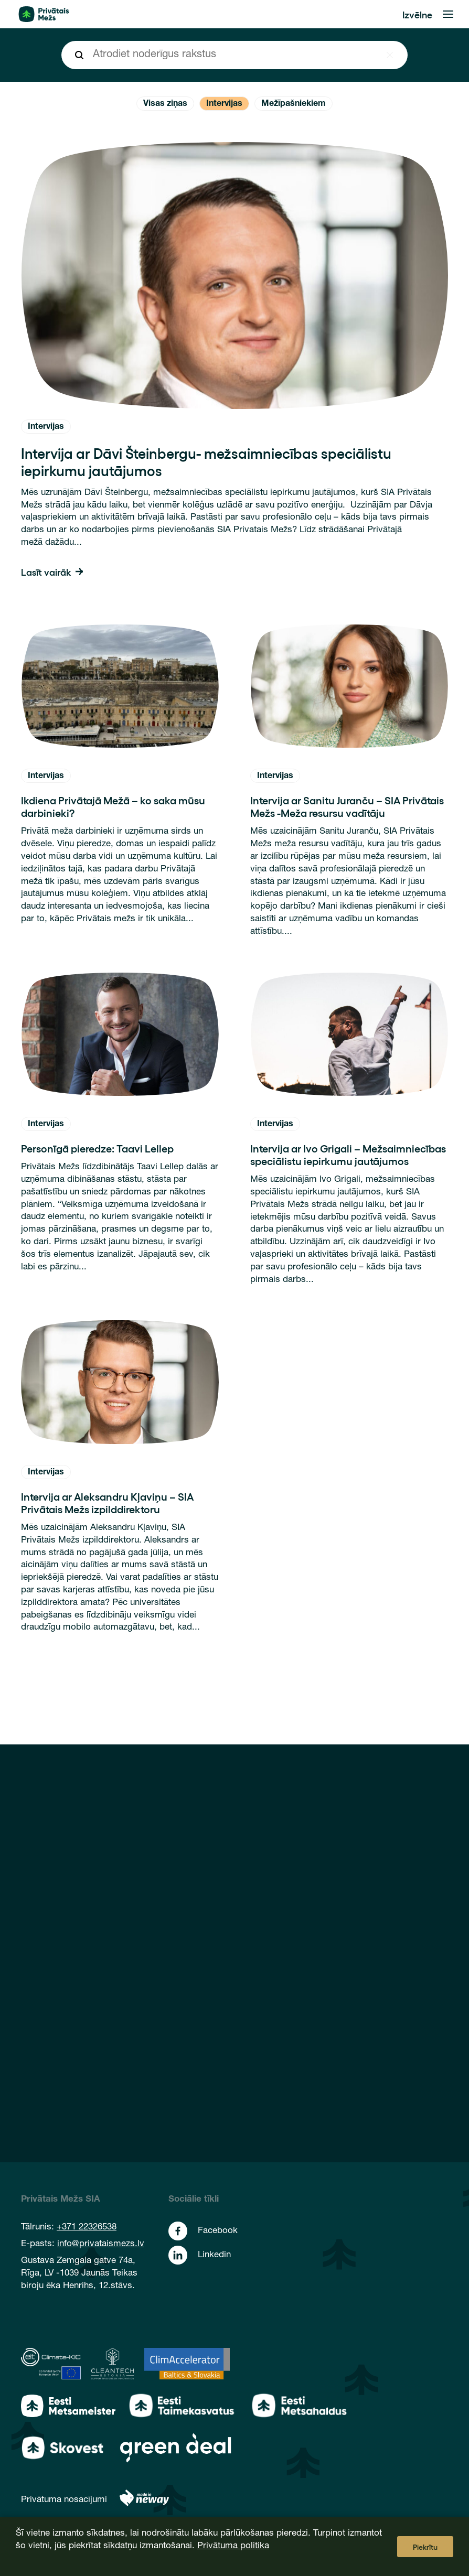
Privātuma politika (233, 2546)
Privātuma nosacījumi (64, 2500)
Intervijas (224, 104)
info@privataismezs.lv (100, 2244)
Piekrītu (425, 2546)
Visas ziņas (165, 104)
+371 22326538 (86, 2227)
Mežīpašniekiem (293, 104)
